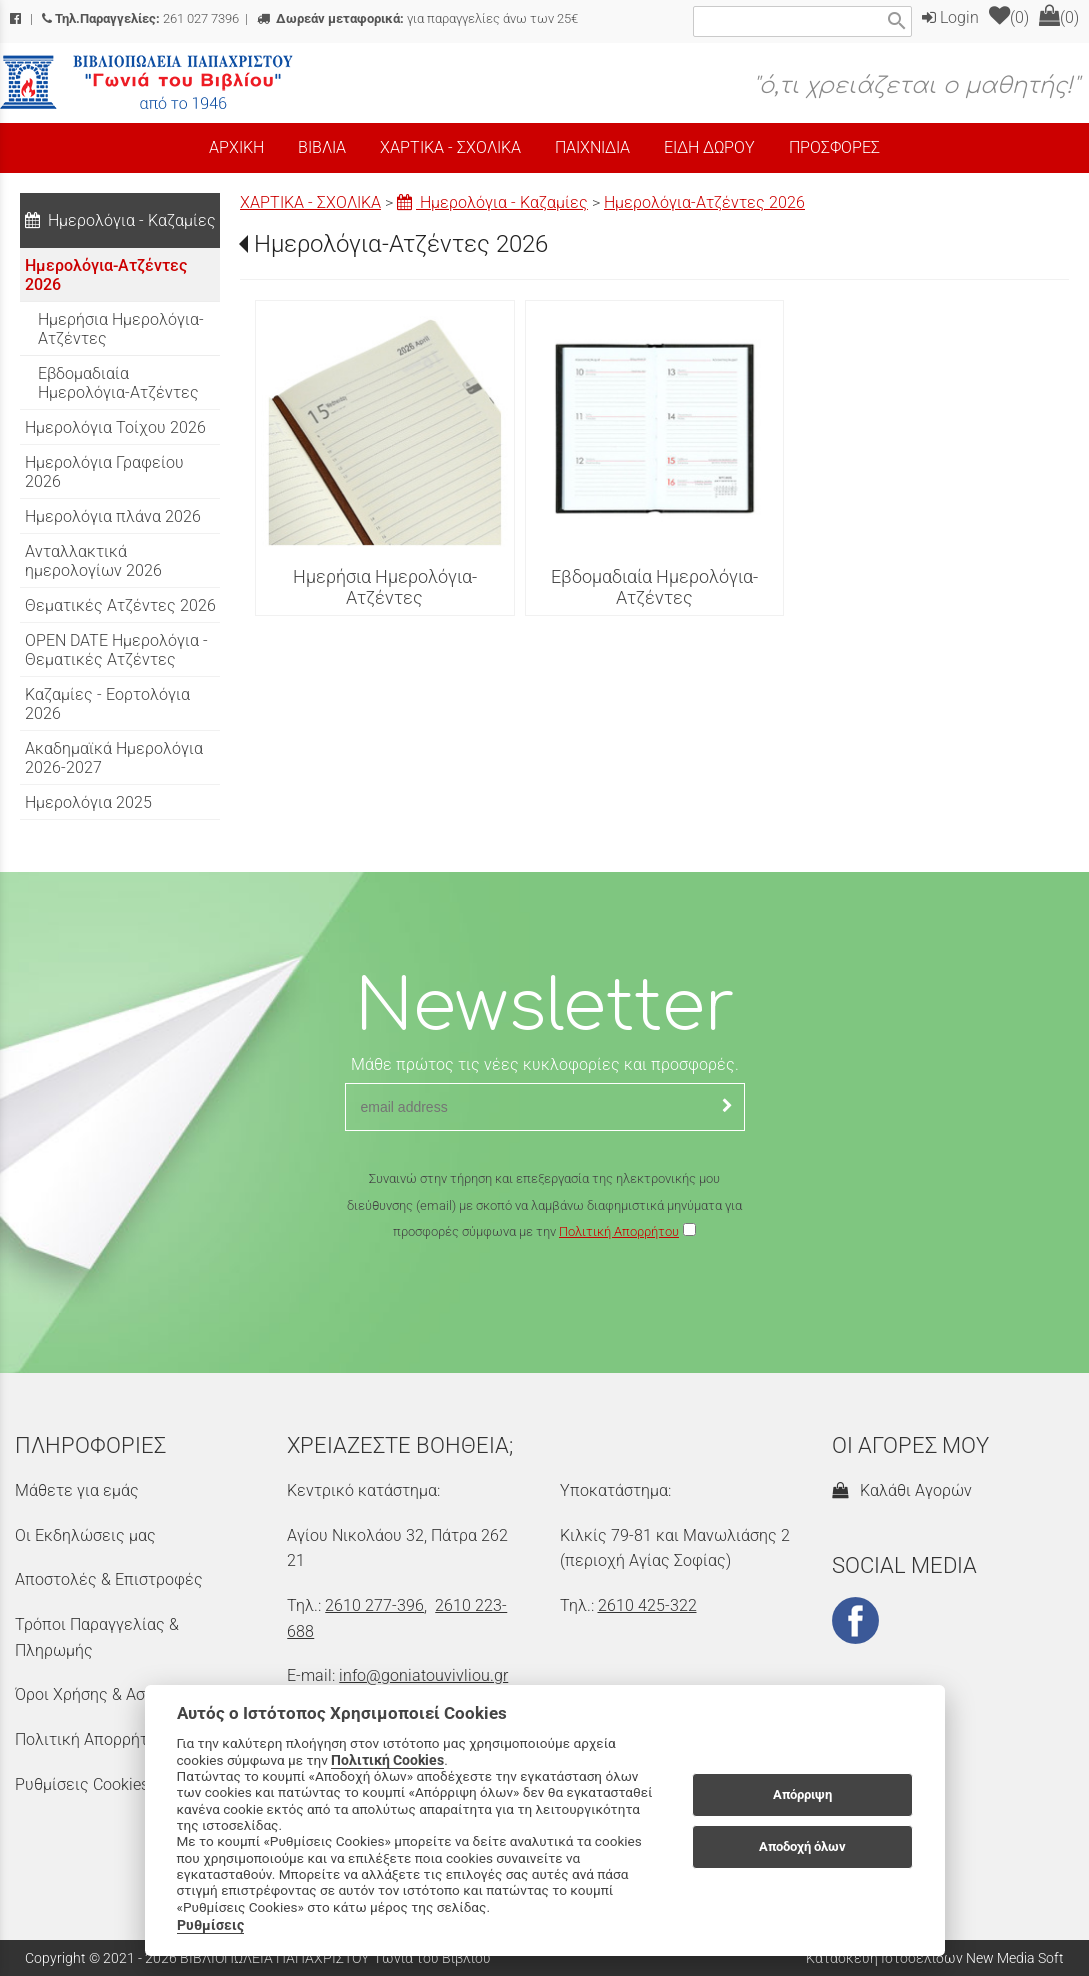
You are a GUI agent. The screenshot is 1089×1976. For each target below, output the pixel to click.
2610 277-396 (374, 1605)
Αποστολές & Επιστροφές (109, 1579)
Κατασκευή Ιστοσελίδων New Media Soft (935, 1958)
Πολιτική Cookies (387, 1760)
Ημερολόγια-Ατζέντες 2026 (704, 202)
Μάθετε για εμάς (77, 1490)
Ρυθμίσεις (210, 1925)
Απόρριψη (802, 1794)
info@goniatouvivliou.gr (423, 1675)
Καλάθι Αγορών (902, 1490)
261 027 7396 (140, 18)
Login (950, 17)
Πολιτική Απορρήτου (619, 1231)
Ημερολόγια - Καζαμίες (492, 202)
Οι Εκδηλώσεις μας (85, 1535)
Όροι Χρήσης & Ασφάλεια (106, 1694)
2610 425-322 (647, 1605)
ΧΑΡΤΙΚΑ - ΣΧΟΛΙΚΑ (310, 202)
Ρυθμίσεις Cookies (82, 1784)
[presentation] (545, 1304)
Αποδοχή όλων (802, 1846)
